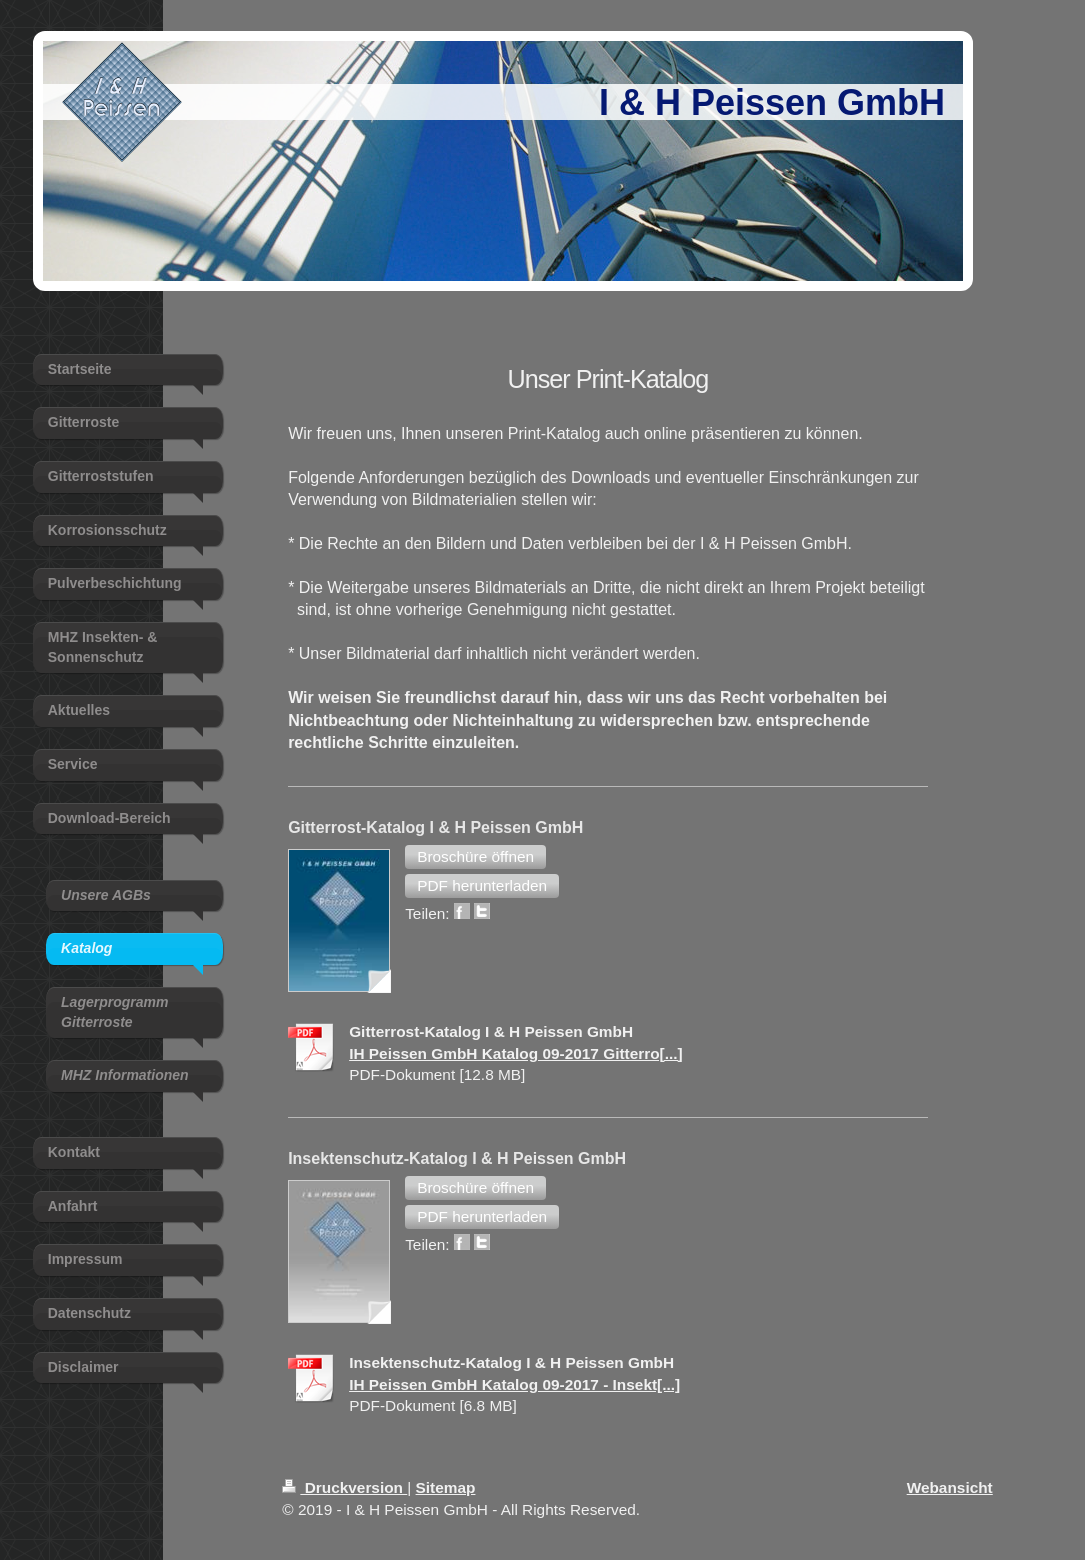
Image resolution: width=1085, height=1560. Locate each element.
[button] (475, 857)
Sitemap (446, 1487)
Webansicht (950, 1487)
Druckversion (344, 1487)
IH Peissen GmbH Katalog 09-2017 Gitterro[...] (516, 1053)
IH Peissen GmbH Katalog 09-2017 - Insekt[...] (514, 1384)
